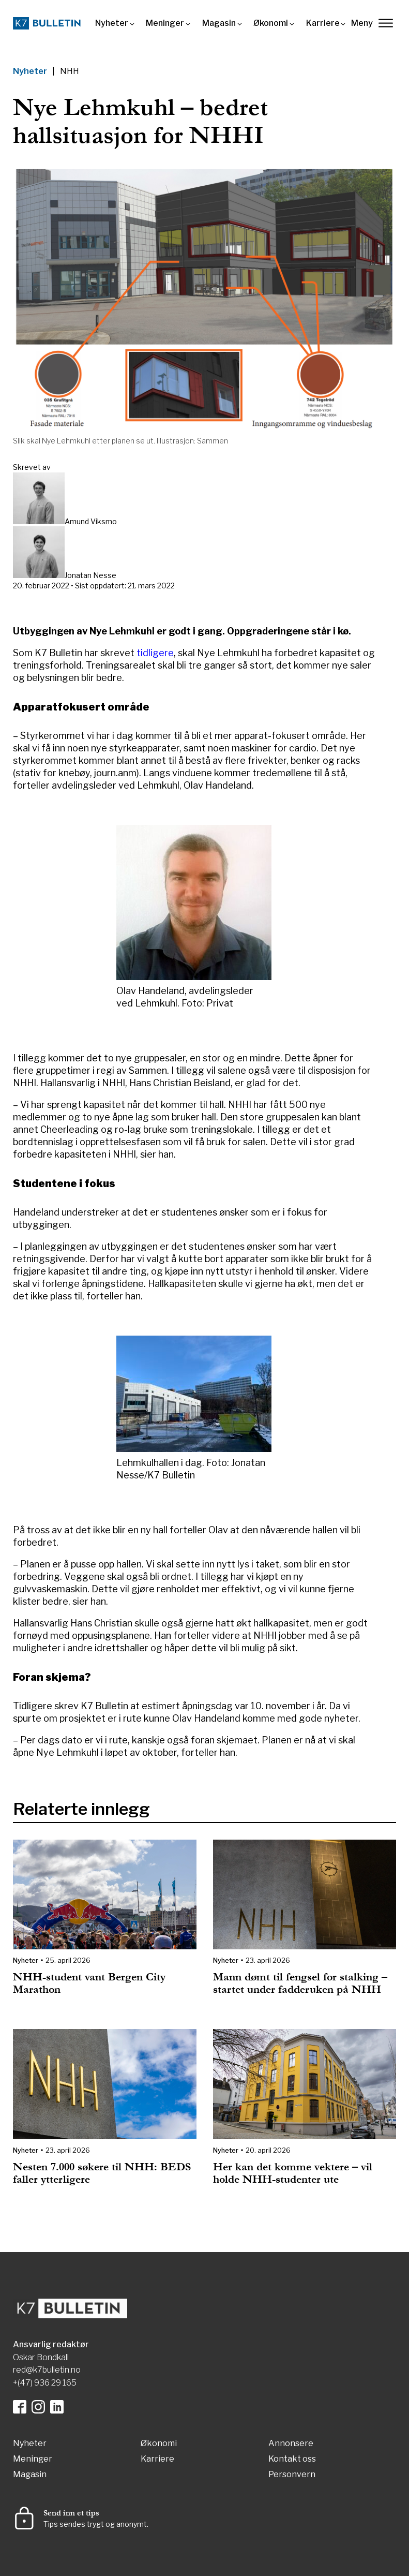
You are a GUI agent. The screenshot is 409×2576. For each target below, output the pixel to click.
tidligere (155, 652)
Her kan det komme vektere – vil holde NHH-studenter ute (292, 2173)
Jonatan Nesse (90, 575)
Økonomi (270, 23)
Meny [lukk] (372, 23)
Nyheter (111, 23)
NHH (69, 71)
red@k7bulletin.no (47, 2370)
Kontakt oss (292, 2459)
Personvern (291, 2474)
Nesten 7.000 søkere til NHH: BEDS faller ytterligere (102, 2173)
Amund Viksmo (91, 521)
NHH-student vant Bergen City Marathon (89, 1983)
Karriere (323, 23)
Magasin (219, 23)
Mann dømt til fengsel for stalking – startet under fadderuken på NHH (300, 1983)
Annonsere (290, 2443)
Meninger (165, 23)
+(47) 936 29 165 (45, 2383)
